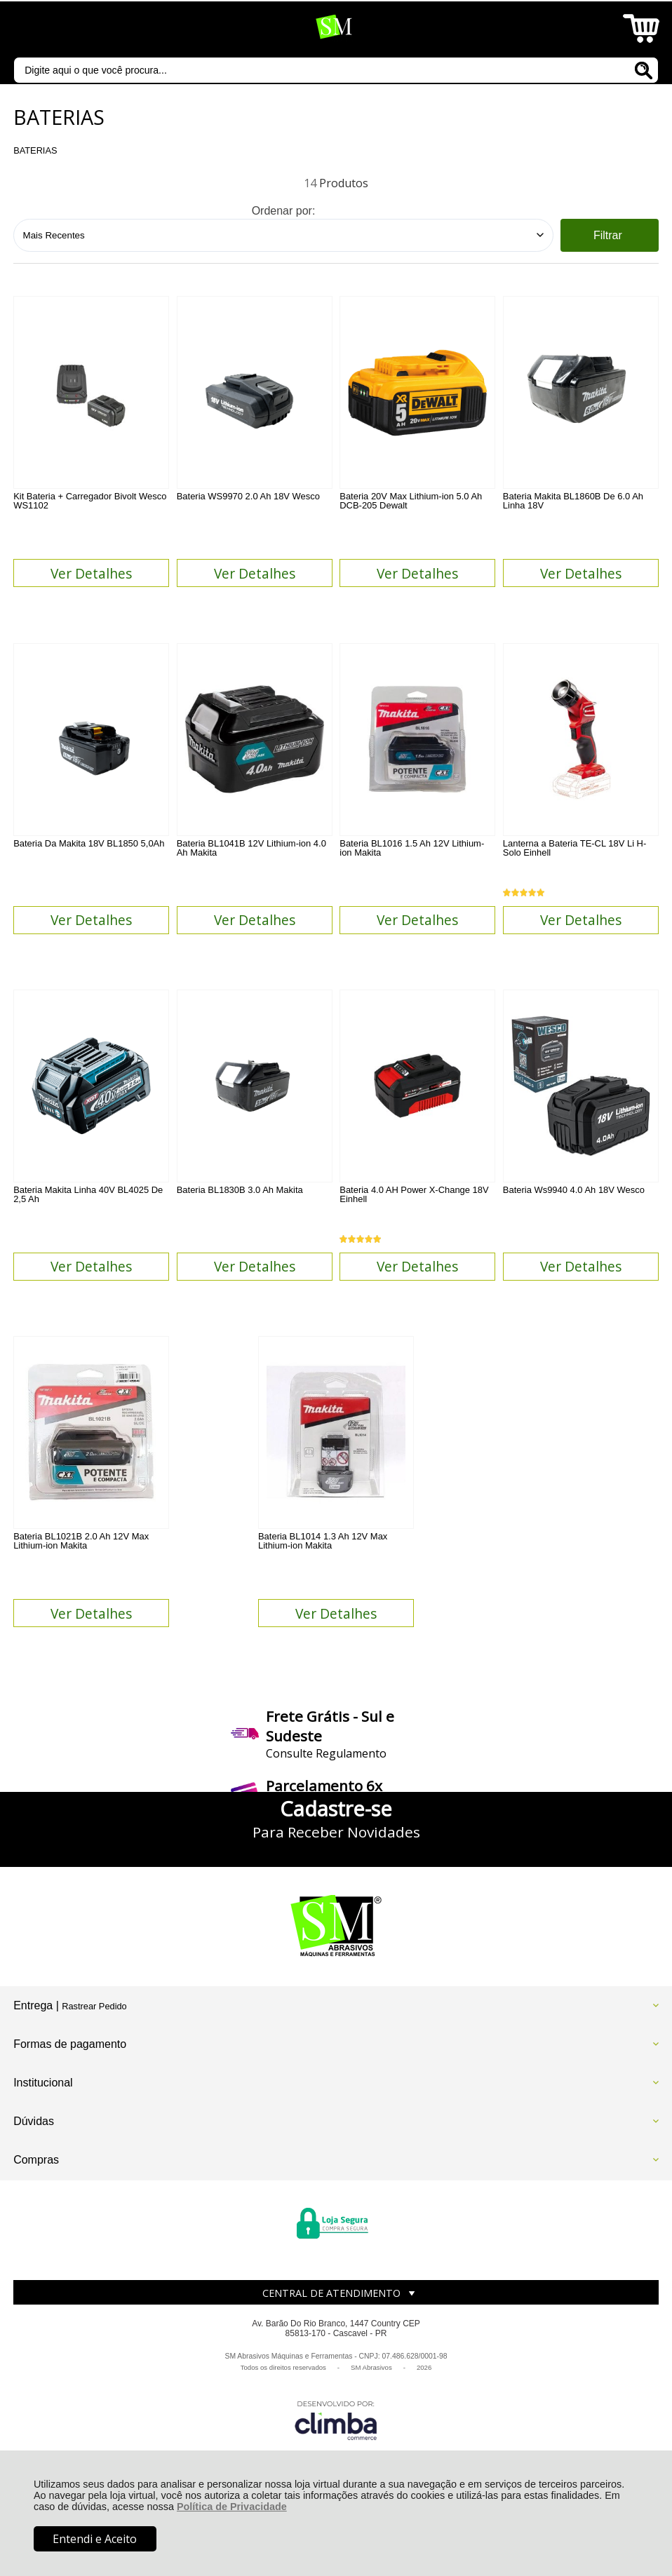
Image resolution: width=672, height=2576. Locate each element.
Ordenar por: (284, 211)
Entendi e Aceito (95, 2539)
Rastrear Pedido (94, 2064)
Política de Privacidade (232, 2506)
